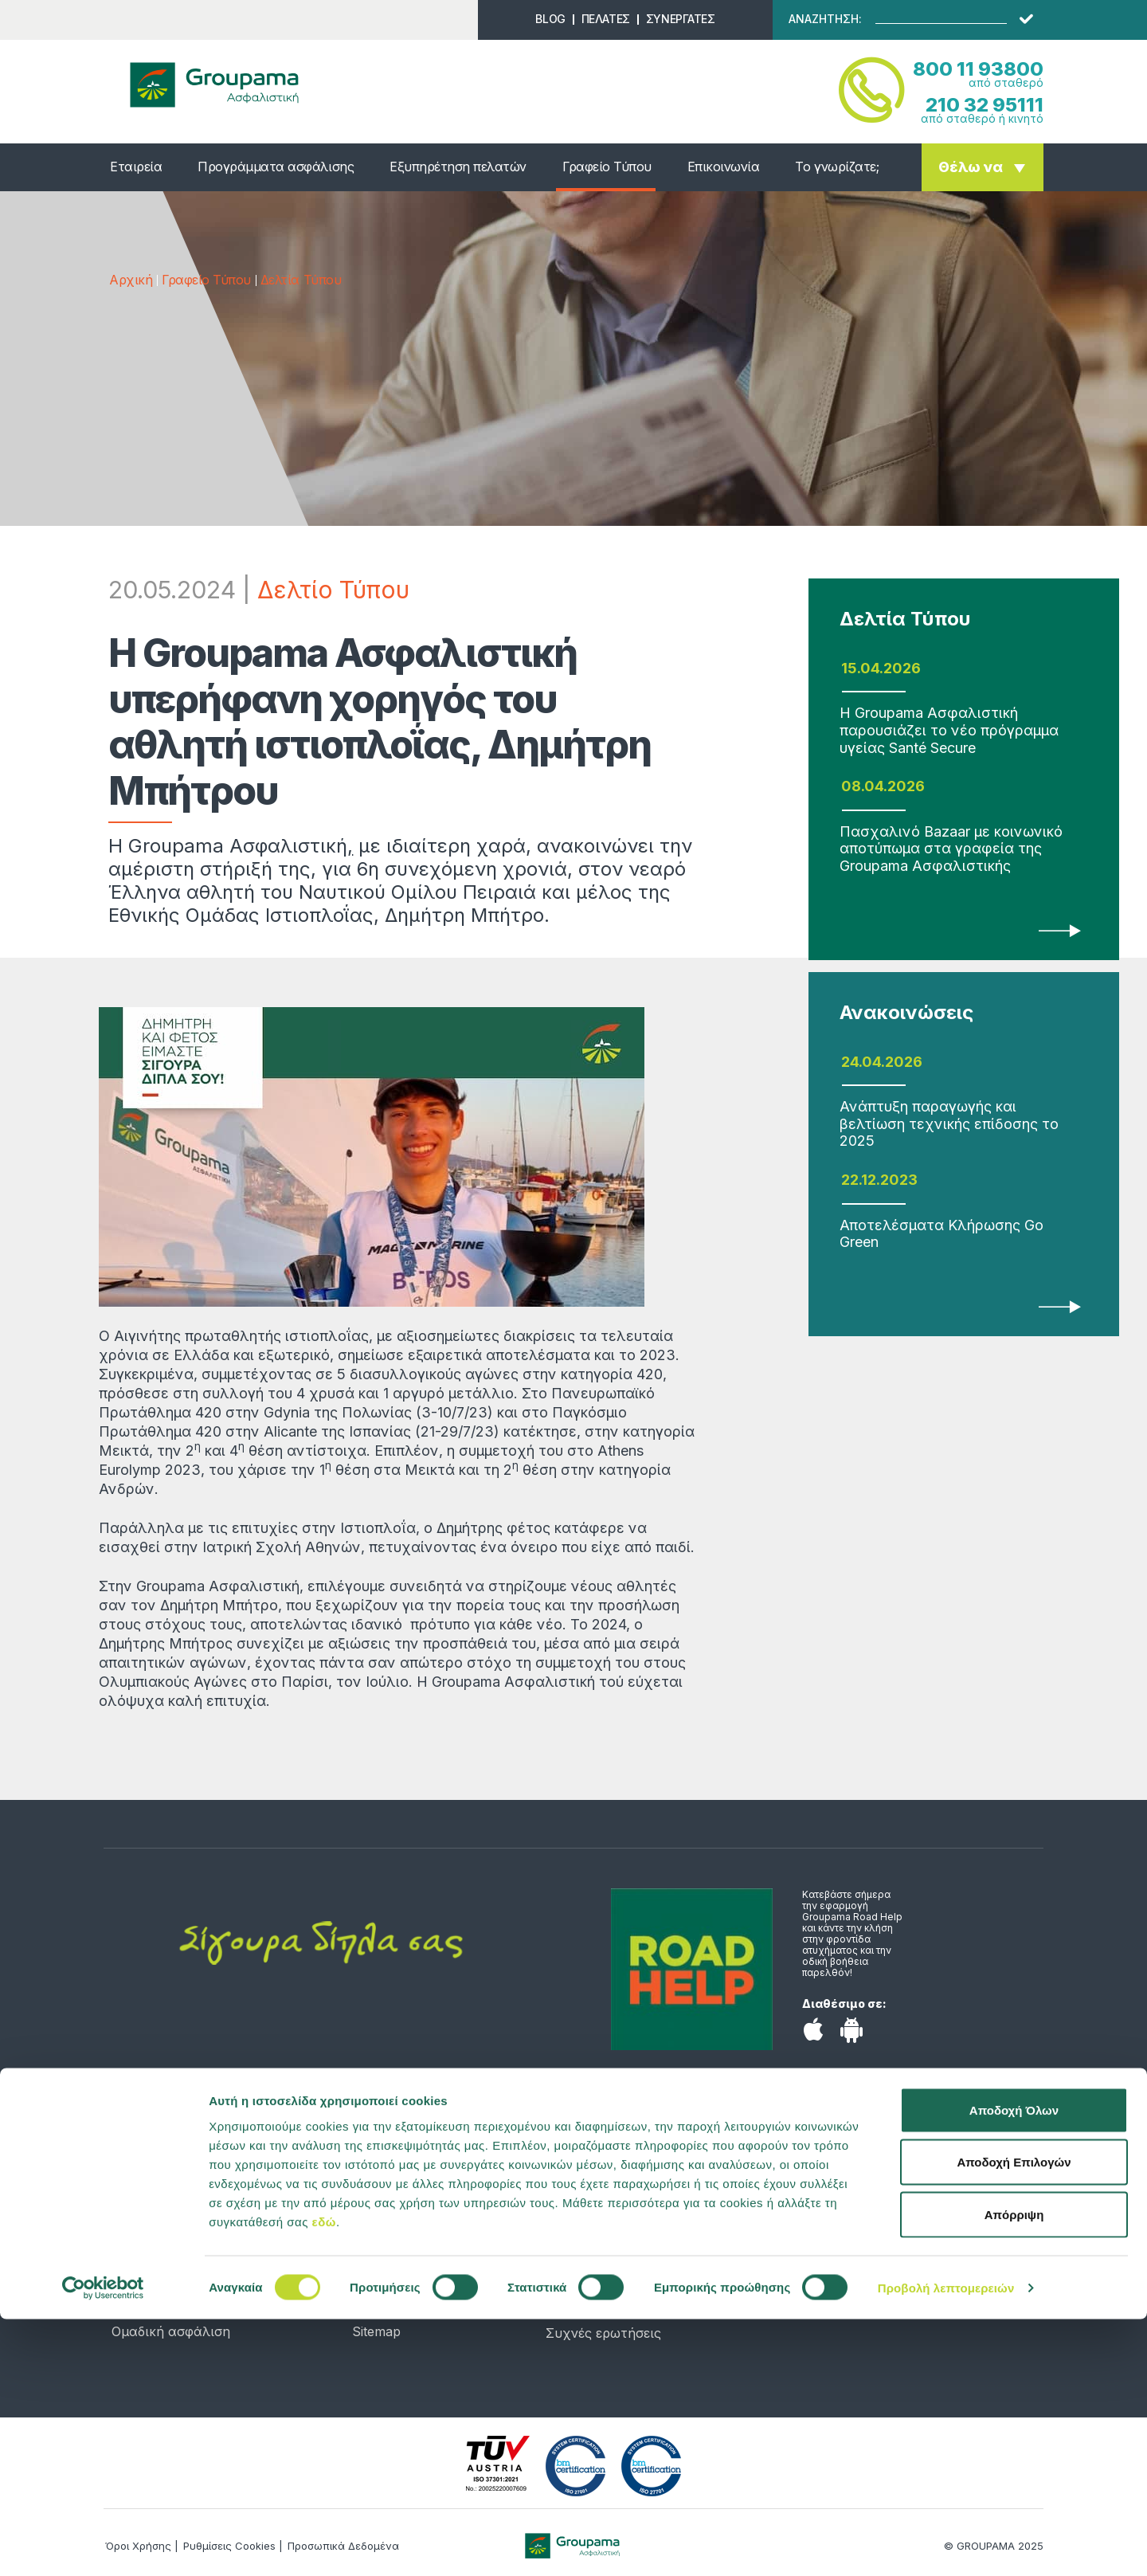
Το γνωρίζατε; (837, 166)
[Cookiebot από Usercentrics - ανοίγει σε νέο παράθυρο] (103, 2545)
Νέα (365, 2188)
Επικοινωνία (723, 166)
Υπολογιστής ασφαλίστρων (438, 2236)
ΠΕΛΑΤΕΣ (605, 18)
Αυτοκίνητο (149, 2212)
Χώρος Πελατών (598, 2285)
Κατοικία (139, 2236)
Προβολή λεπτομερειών (946, 2544)
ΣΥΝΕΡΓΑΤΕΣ (680, 18)
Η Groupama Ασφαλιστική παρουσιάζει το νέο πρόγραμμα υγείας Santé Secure (949, 729)
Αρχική (130, 280)
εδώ (324, 2478)
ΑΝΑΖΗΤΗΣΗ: (825, 19)
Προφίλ (375, 2212)
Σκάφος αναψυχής (171, 2284)
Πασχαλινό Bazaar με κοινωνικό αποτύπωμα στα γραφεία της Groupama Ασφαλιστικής (951, 848)
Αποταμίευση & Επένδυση (191, 2260)
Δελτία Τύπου (300, 280)
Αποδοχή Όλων (1014, 2367)
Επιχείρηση (147, 2307)
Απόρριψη (1014, 2471)
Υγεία (129, 2188)
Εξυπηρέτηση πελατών (458, 166)
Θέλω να (970, 167)
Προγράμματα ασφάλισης (276, 166)
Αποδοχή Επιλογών (1014, 2419)
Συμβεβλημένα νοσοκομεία (631, 2309)
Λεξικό (372, 2284)
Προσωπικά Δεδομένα (420, 2307)
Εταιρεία (136, 166)
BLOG (550, 18)
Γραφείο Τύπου (607, 166)
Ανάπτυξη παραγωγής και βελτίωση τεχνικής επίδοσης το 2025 (949, 1123)
